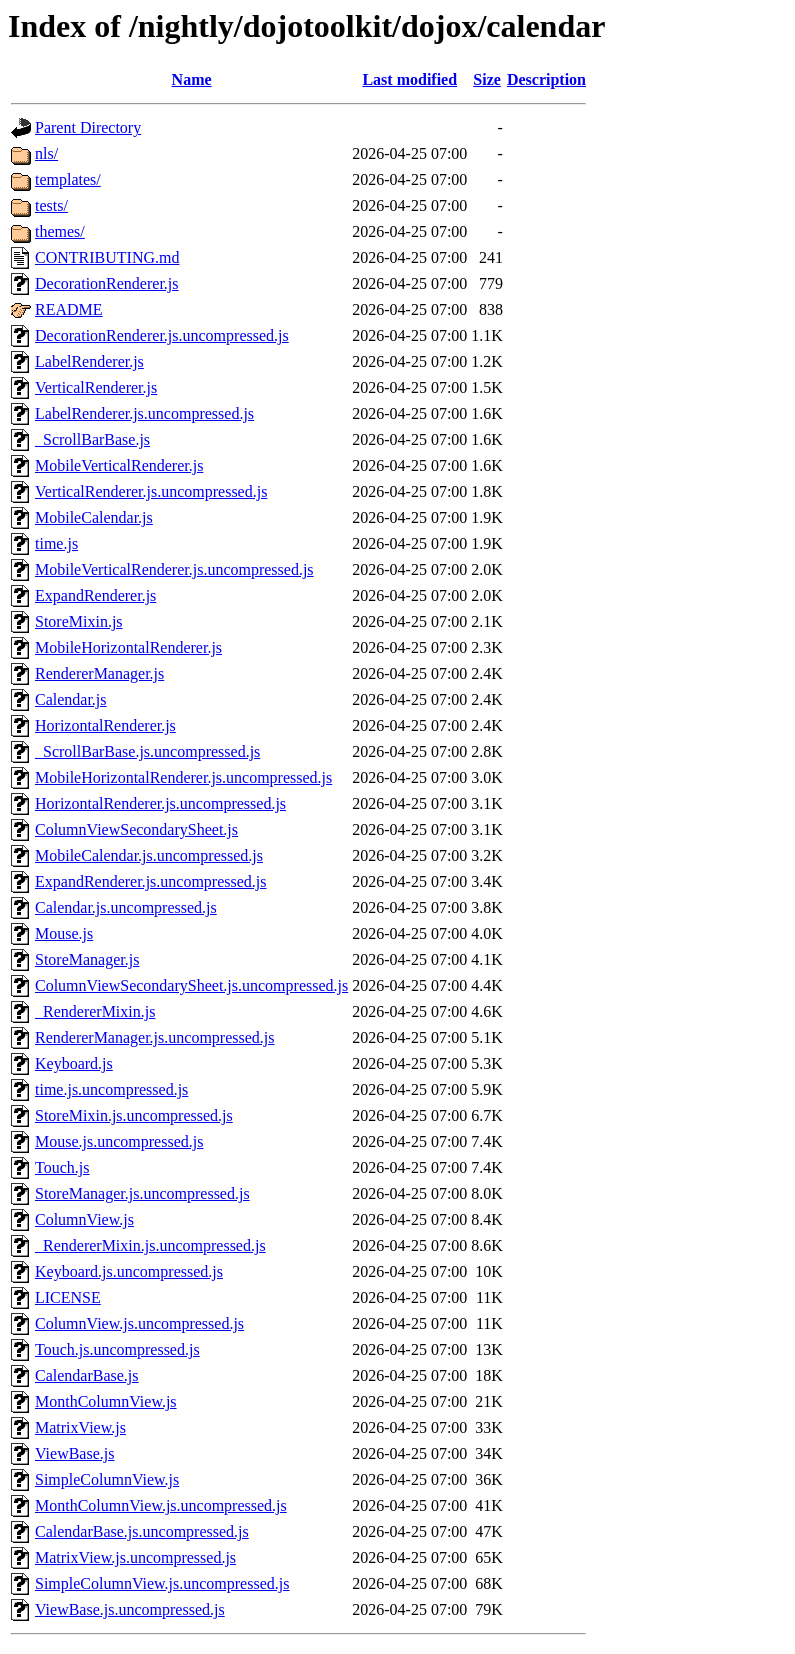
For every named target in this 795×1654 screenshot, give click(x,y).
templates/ (68, 179)
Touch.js (62, 1167)
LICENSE (68, 1297)
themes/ (60, 231)
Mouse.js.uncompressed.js (119, 1141)
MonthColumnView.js (106, 1401)
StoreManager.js (87, 959)
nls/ (46, 153)
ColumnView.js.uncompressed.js (139, 1323)
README (69, 309)
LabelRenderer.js (89, 361)
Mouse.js (64, 933)
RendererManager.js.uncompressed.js (154, 1037)
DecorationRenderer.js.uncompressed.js (162, 335)
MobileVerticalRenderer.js (119, 465)
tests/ (51, 205)
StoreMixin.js (79, 621)
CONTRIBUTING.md (107, 257)
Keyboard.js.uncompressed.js (129, 1271)
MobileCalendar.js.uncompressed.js (149, 855)
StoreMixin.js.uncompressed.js (134, 1115)
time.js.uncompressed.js (111, 1089)
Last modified (409, 79)
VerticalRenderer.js (96, 387)
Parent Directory (88, 127)
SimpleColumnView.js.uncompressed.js (162, 1583)
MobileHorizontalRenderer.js (128, 647)
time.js (56, 543)
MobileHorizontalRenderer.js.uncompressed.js (183, 777)
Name (192, 79)
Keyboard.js (74, 1063)
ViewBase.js (74, 1453)
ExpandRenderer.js (95, 595)
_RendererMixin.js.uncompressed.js (150, 1245)
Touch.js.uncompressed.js (117, 1349)
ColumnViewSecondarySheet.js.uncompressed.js (191, 985)
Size (487, 79)
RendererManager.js (99, 673)
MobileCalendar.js (94, 517)
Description (546, 79)
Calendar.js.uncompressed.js (126, 907)
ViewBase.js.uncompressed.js (130, 1609)
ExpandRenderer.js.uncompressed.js (151, 881)
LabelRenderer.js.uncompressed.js (144, 413)
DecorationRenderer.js (107, 283)
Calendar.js (71, 699)
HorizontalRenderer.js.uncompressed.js (160, 803)
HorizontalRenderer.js (105, 725)
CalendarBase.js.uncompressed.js (142, 1531)
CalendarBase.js (87, 1375)
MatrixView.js (80, 1427)
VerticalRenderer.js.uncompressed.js (151, 491)
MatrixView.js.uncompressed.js (135, 1557)
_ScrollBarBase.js (92, 439)
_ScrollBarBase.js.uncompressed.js (147, 751)
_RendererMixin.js (95, 1011)
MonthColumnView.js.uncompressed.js (161, 1505)
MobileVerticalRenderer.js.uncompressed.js (174, 569)
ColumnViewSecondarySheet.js (136, 829)
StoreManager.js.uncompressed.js (142, 1193)
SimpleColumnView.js (107, 1479)
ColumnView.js (84, 1219)
